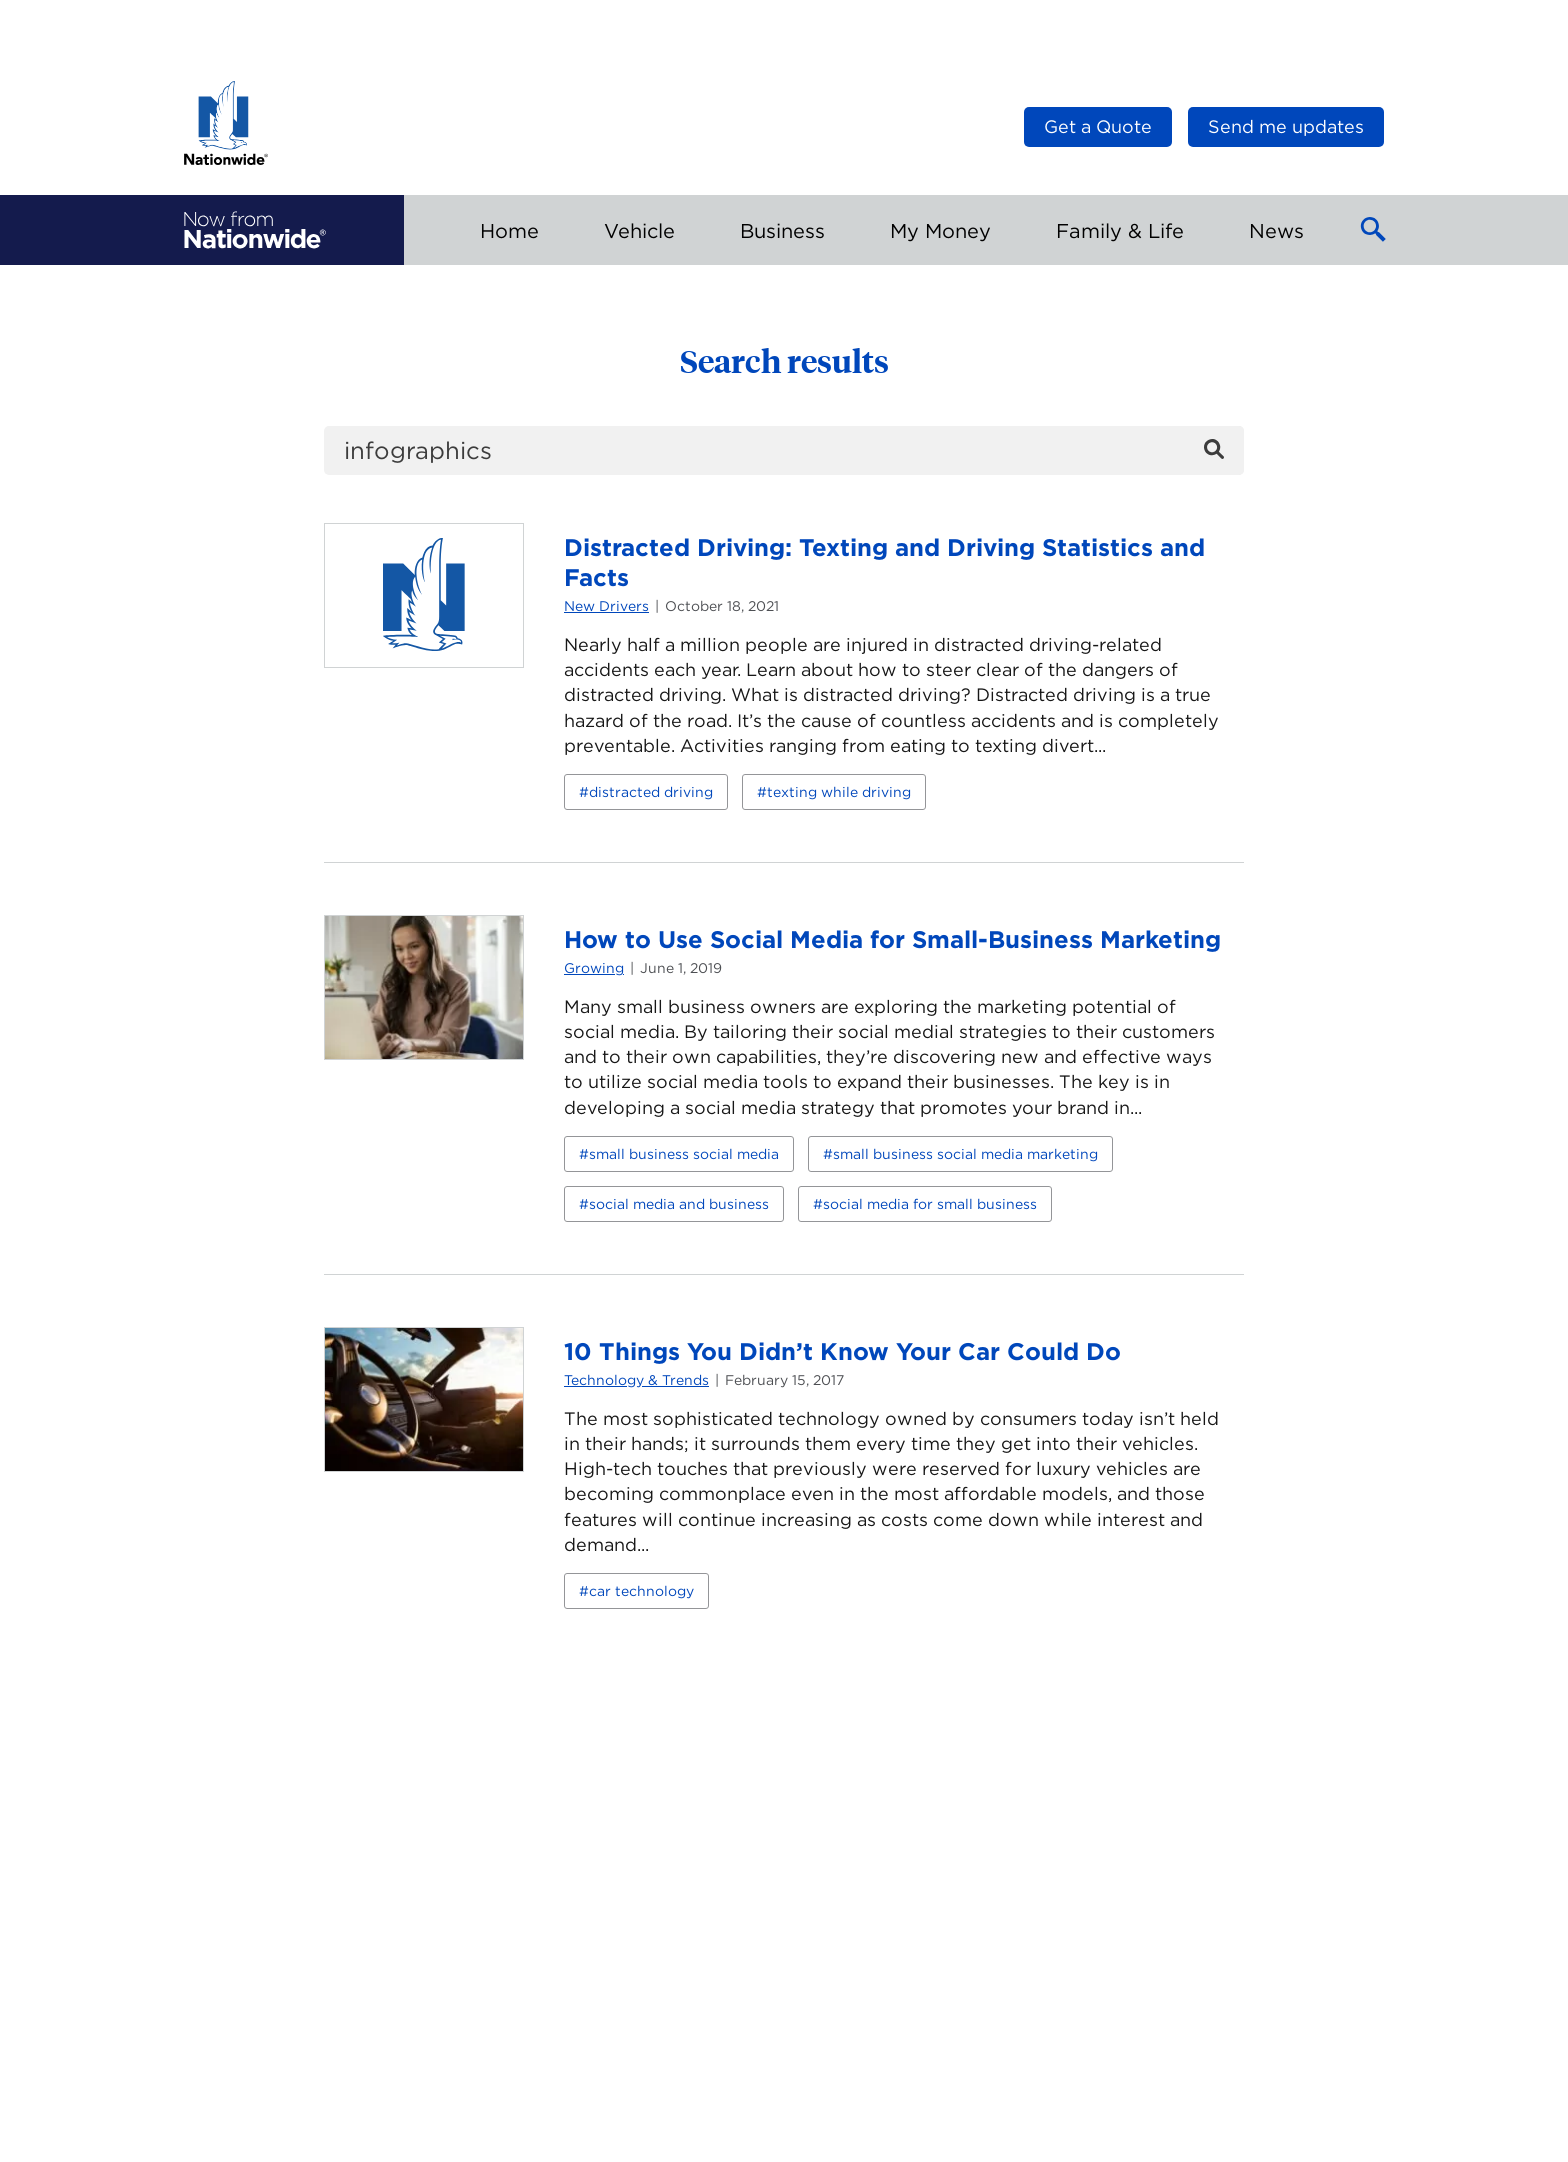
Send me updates (1286, 126)
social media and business (679, 1204)
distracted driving (651, 792)
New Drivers (606, 606)
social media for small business (930, 1204)
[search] (784, 450)
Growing (594, 968)
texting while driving (839, 792)
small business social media (684, 1154)
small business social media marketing (965, 1154)
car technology (641, 1591)
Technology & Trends (636, 1380)
